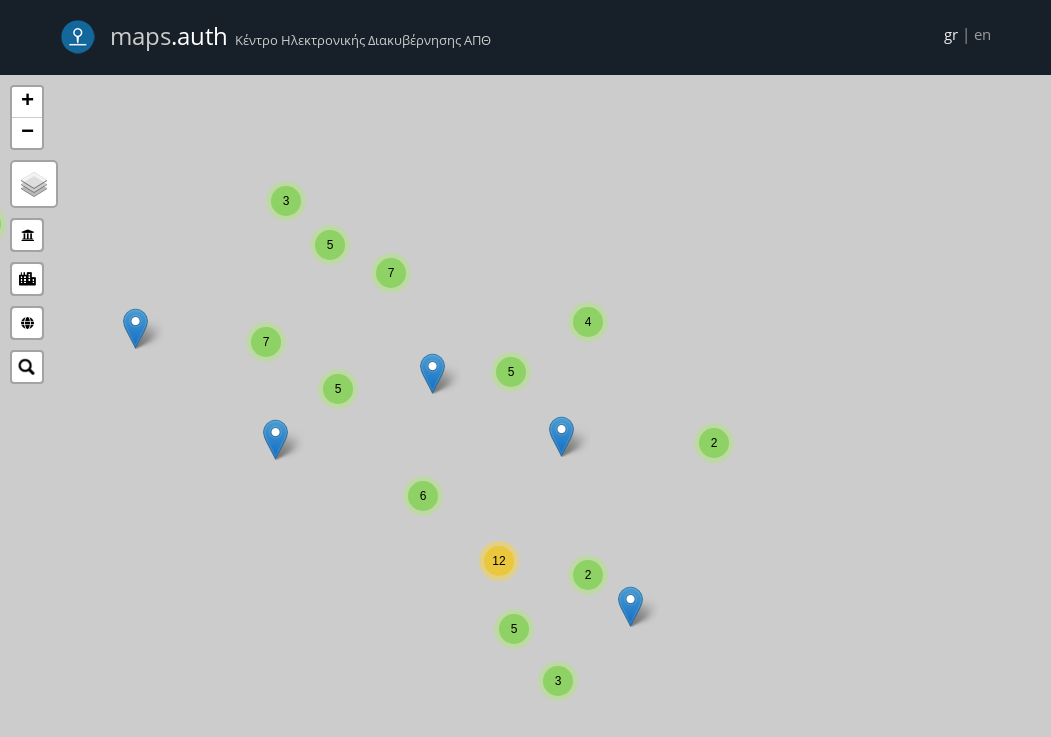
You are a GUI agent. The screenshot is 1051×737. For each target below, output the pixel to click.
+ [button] (27, 102)
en (982, 34)
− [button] (27, 133)
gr (951, 34)
